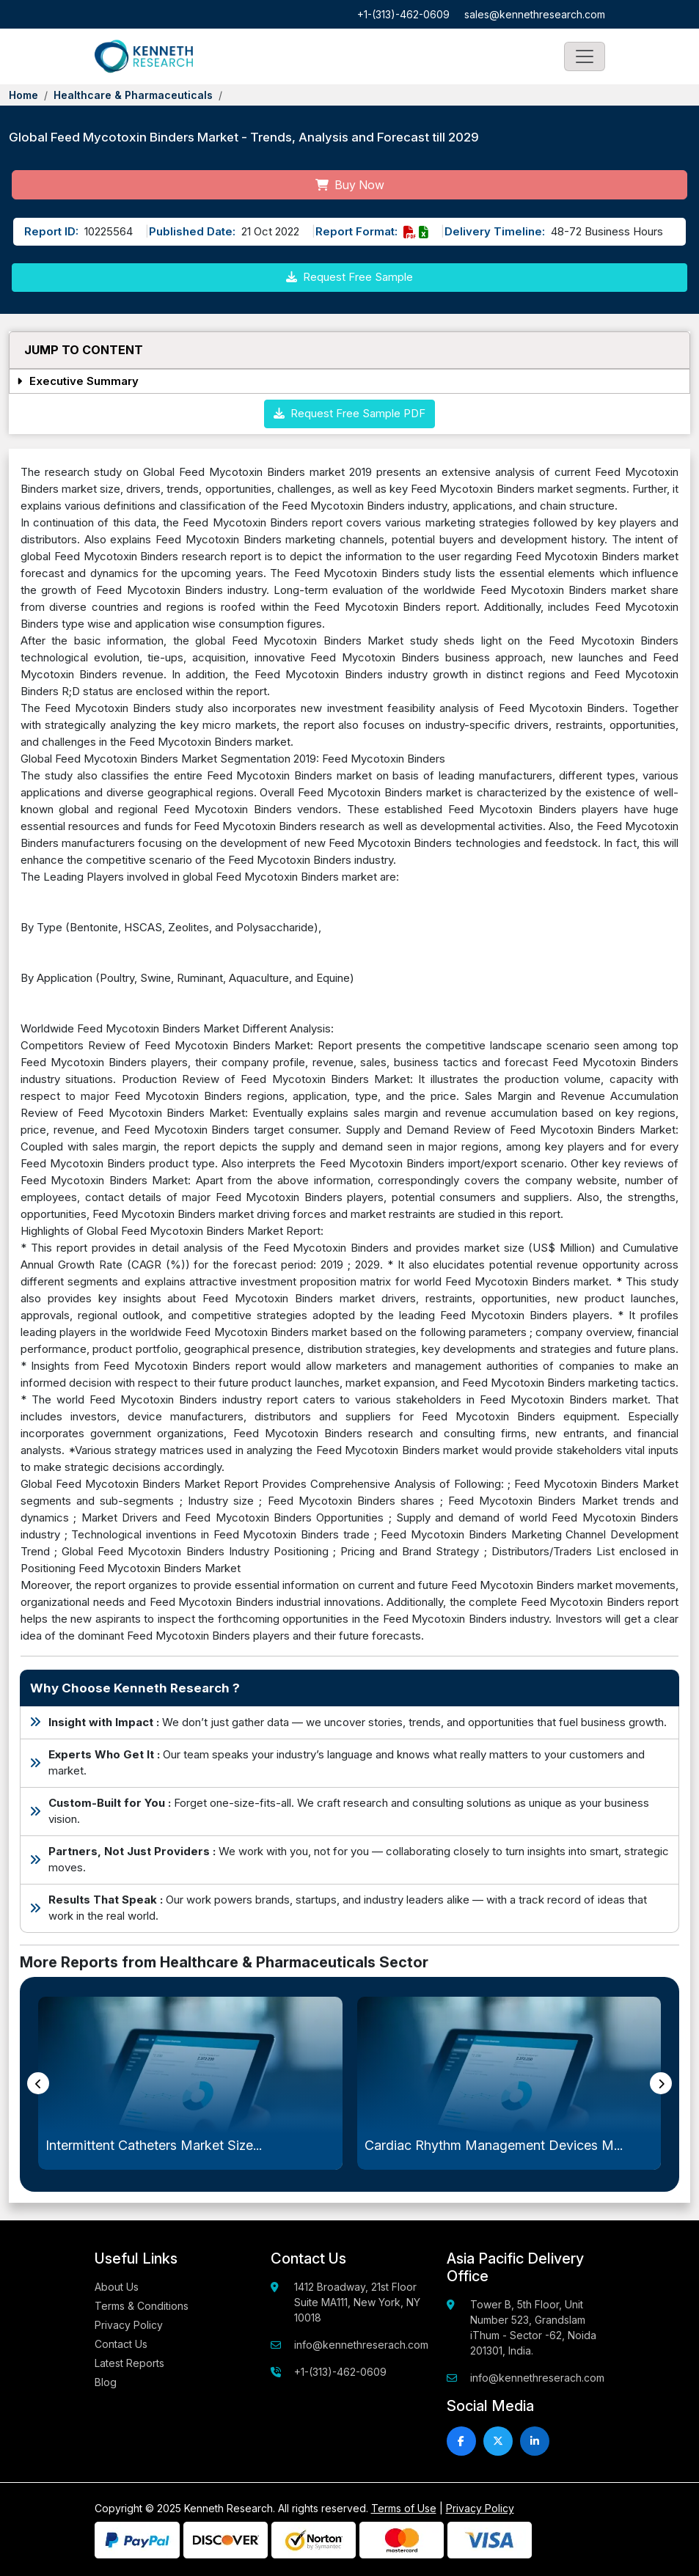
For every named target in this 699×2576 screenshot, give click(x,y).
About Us (117, 2286)
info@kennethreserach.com (361, 2344)
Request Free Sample (349, 277)
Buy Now (349, 184)
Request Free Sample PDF (349, 413)
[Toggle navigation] (584, 56)
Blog (106, 2382)
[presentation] (38, 2083)
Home (23, 95)
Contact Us (121, 2344)
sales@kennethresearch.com (534, 14)
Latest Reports (129, 2363)
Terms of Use (403, 2508)
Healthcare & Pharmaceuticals (133, 95)
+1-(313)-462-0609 (403, 14)
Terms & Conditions (142, 2306)
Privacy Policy (129, 2325)
